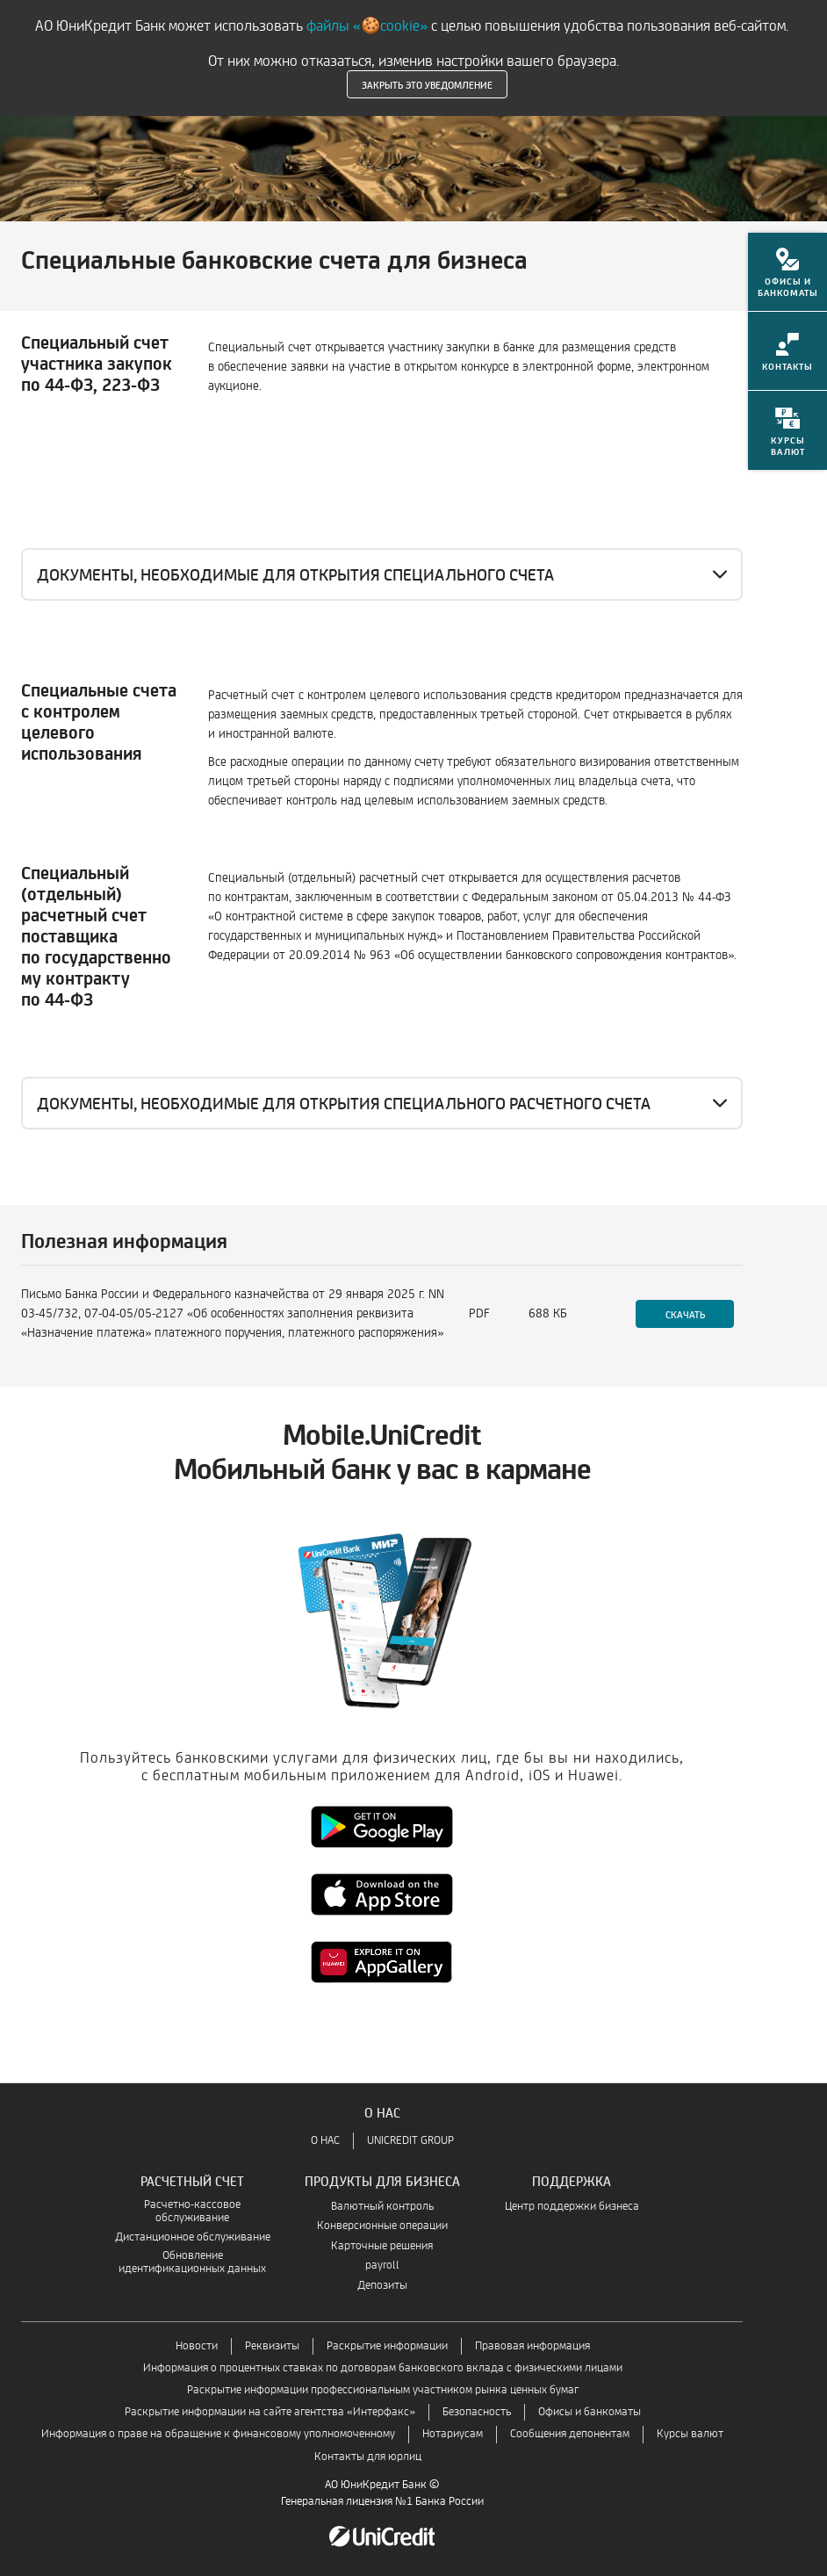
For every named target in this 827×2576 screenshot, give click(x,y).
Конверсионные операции (382, 2226)
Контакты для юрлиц (367, 2457)
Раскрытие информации (387, 2346)
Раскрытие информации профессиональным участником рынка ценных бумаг (383, 2390)
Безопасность (476, 2412)
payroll (382, 2265)
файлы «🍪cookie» (367, 26)
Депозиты (382, 2285)
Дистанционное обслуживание (192, 2237)
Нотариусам (452, 2434)
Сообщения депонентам (569, 2434)
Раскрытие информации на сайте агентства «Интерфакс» (270, 2412)
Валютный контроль (382, 2206)
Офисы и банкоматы (589, 2412)
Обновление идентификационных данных (192, 2262)
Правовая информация (532, 2346)
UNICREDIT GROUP (410, 2140)
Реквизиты (272, 2346)
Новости (197, 2346)
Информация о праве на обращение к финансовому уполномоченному (218, 2434)
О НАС (325, 2140)
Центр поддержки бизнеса (572, 2206)
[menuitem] (787, 283)
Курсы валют (690, 2434)
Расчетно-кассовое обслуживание (192, 2211)
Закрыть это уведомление (427, 84)
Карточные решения (382, 2246)
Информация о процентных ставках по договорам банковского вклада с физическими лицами (382, 2368)
